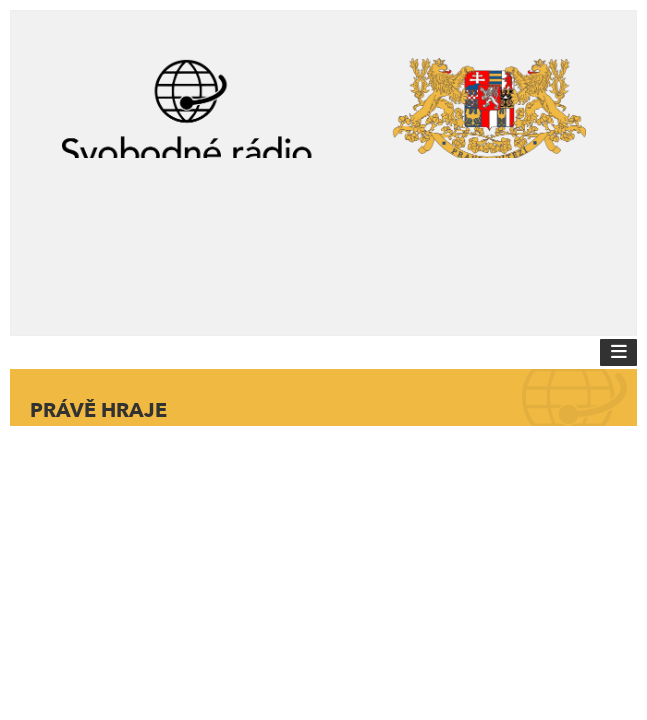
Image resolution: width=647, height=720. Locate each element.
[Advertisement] (323, 238)
